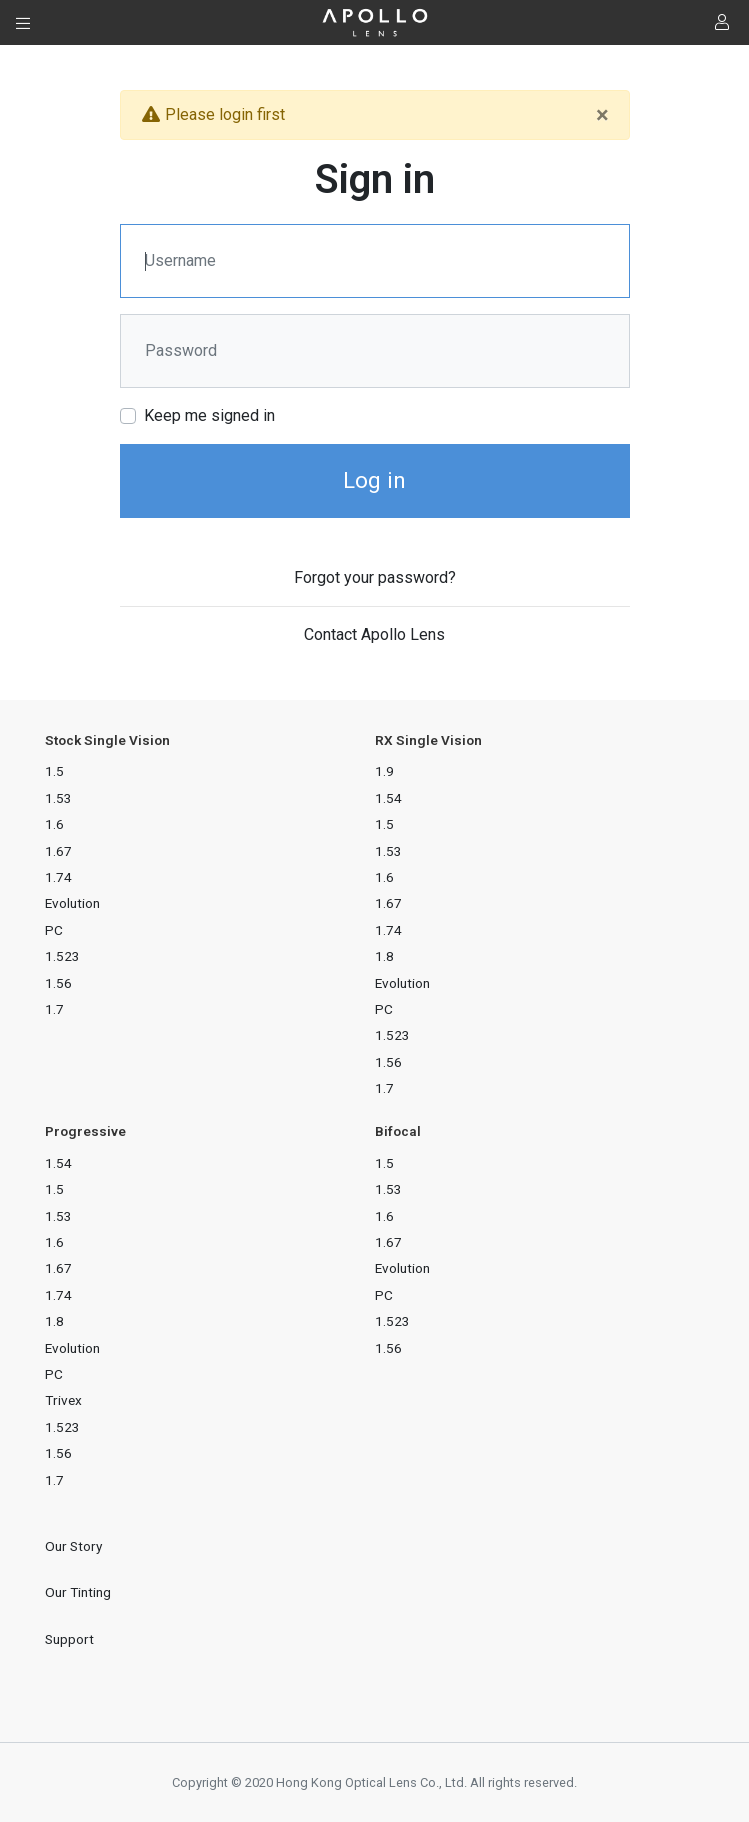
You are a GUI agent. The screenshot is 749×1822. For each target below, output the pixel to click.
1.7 (54, 1009)
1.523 (62, 956)
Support (69, 1639)
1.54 (388, 798)
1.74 (58, 877)
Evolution (72, 903)
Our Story (73, 1546)
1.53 (58, 798)
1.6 (54, 824)
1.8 (384, 956)
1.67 (58, 851)
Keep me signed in (209, 415)
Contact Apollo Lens (374, 634)
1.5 (54, 771)
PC (54, 930)
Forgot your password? (375, 577)
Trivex (63, 1400)
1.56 (58, 983)
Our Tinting (78, 1592)
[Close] (602, 115)
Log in (374, 480)
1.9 (384, 771)
